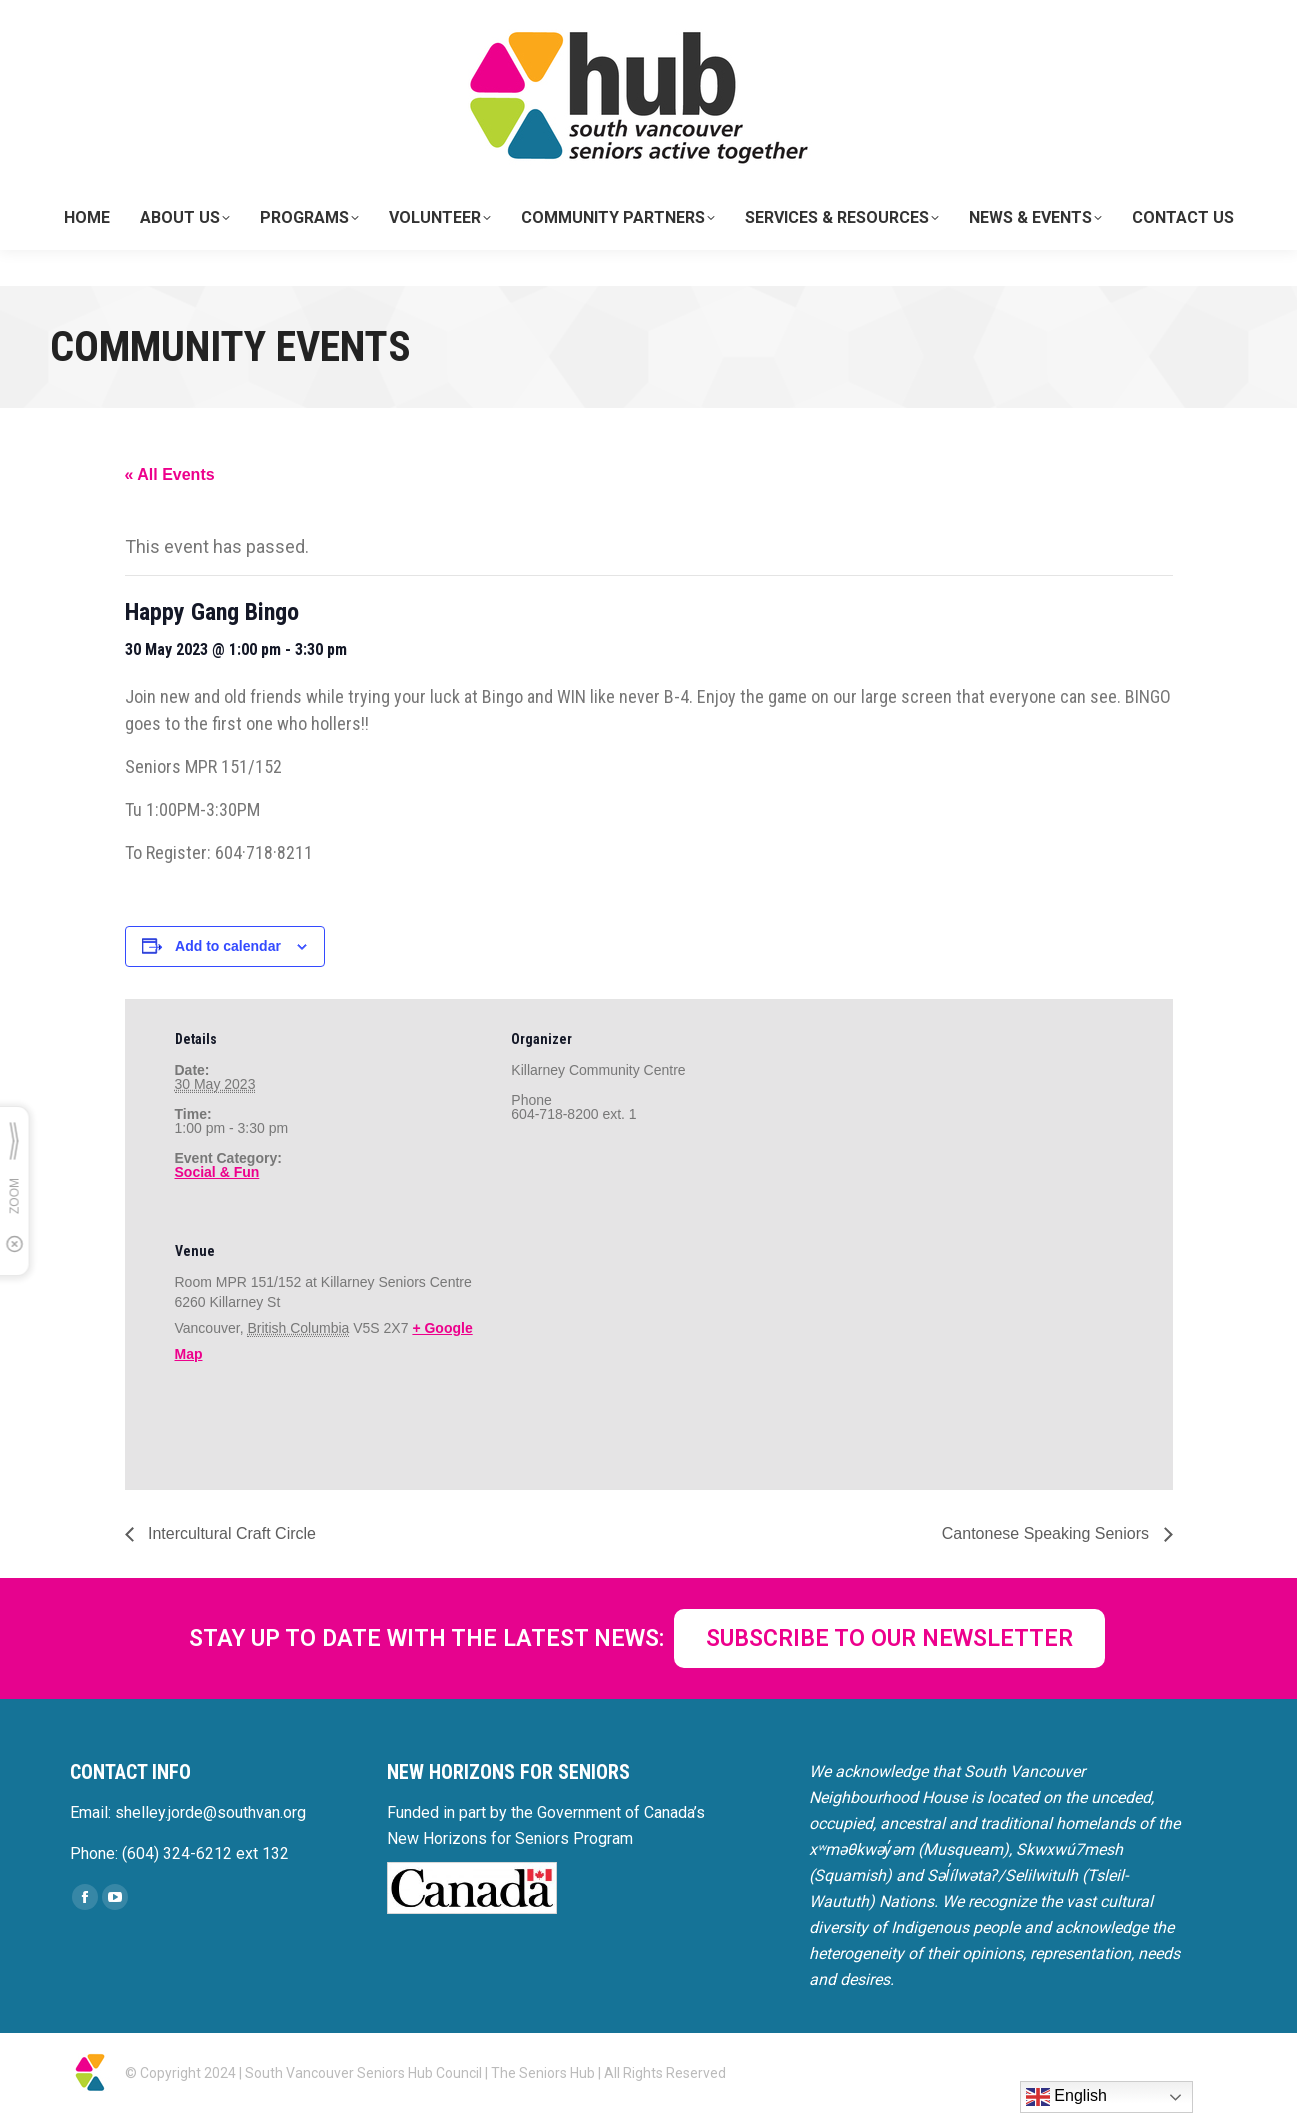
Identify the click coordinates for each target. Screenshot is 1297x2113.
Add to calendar (228, 946)
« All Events (170, 474)
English (1066, 2097)
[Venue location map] (616, 1348)
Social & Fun (217, 1172)
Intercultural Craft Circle (230, 1533)
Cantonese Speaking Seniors (1048, 1533)
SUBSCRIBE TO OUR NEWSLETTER (889, 1638)
